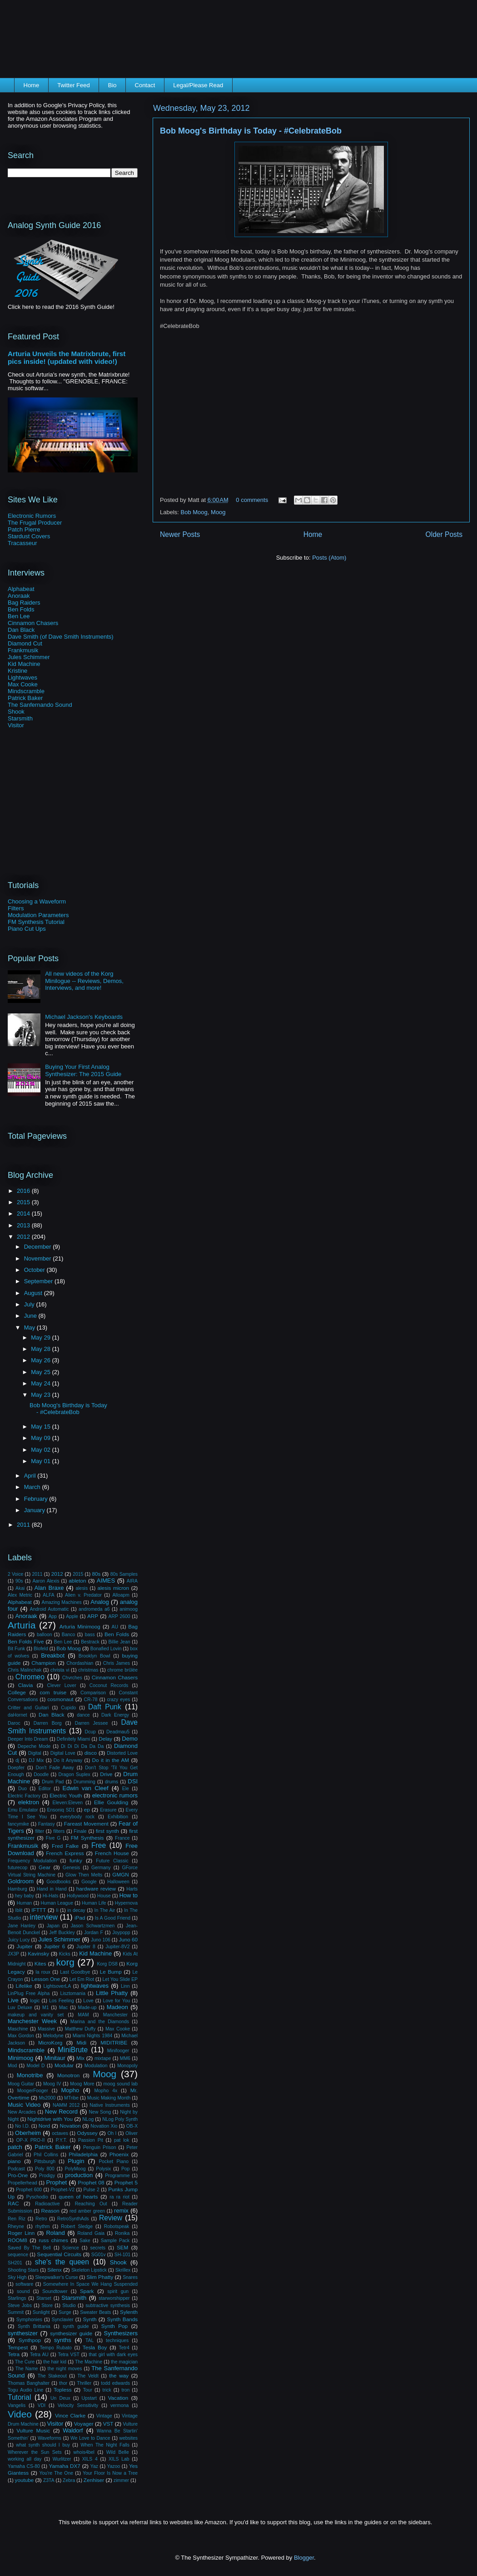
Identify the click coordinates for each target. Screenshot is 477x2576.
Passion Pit (90, 2140)
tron (125, 2389)
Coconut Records (109, 1685)
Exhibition (118, 1816)
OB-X (132, 2126)
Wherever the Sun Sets (35, 2452)
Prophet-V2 (63, 2189)
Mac (63, 2007)
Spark (87, 2291)
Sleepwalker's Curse (56, 2277)
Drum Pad (53, 1781)
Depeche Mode (34, 1746)
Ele (125, 1788)
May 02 (41, 1449)
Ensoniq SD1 (61, 1809)
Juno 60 (128, 1939)
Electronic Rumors (32, 515)
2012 (24, 1236)
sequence (18, 2254)
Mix (80, 2058)
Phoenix (119, 2154)
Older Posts (444, 534)
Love (88, 2000)
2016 (24, 1190)
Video (20, 2414)
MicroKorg (50, 2042)
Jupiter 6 (54, 1946)
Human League (57, 1903)
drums (111, 1781)
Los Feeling (61, 2000)
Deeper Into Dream (28, 1739)
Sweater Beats (95, 2312)
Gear (44, 1867)
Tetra (14, 2354)
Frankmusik (23, 650)
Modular (64, 2065)
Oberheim (28, 2132)
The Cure (25, 2361)
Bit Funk (16, 1648)
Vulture (130, 2424)
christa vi (60, 1670)
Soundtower (54, 2291)
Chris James (116, 1663)
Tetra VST (69, 2354)
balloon (44, 1634)
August (34, 1293)
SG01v (98, 2254)
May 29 (41, 1337)
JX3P (13, 1953)
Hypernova (126, 1903)
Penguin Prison (99, 2147)
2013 (24, 1225)
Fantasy (46, 1824)
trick (107, 2389)
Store (47, 2305)
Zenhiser (94, 2480)
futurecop (17, 1867)
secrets (98, 2247)
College (17, 1692)
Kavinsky (38, 1953)
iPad (80, 1918)
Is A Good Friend (112, 1918)
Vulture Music (33, 2430)
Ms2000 (47, 2097)
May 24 (41, 1383)
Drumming (84, 1781)
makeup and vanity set (36, 2014)
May (30, 1327)
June (31, 1315)
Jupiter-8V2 (117, 1946)
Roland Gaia (90, 2233)
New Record (61, 2111)
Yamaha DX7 (64, 2466)
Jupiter (25, 1946)
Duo (22, 1788)
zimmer (121, 2480)
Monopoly (127, 2065)
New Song (100, 2111)
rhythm (42, 2226)
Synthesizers (121, 2333)
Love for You (116, 2000)
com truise (53, 1692)
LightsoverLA (57, 1986)
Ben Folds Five (26, 1641)
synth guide (76, 2326)
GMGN (120, 1874)
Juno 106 (100, 1939)
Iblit (18, 1910)
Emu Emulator (23, 1809)
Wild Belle (117, 2452)
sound (23, 2291)
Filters (16, 908)
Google (89, 1881)
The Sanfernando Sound (40, 704)
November (38, 1258)
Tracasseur (22, 543)
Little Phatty (112, 1993)
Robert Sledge (77, 2226)
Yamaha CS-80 (24, 2466)
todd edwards (115, 2383)
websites (128, 2438)
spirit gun (118, 2291)
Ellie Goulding (111, 1802)
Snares (130, 2277)
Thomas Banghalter (29, 2383)
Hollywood (78, 1895)
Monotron (68, 2075)
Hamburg (17, 1888)
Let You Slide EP (120, 1979)
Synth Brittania (34, 2326)
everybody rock (77, 1816)
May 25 (41, 1372)
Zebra (69, 2480)
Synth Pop (114, 2326)
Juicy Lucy (19, 1939)
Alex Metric (20, 1595)
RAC (13, 2203)
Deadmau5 (117, 1731)
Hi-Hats (51, 1895)
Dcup (89, 1731)
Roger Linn (21, 2233)
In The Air (104, 1910)
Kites (40, 1963)
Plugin (76, 2161)
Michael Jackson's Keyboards (84, 1016)
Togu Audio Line (25, 2389)
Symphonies (29, 2319)
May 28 (41, 1348)
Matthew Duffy (80, 2028)
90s (19, 1580)
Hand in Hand (52, 1888)
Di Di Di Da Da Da (82, 1746)
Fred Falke (65, 1846)
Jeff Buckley (62, 1932)
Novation (70, 2126)
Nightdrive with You (50, 2119)
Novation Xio (103, 2126)
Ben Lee (19, 616)
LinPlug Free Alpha (29, 1993)
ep (87, 1809)
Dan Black (21, 629)
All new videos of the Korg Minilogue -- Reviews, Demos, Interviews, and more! (84, 980)
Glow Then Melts (83, 1874)
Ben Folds (21, 609)
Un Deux (60, 2398)
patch (15, 2147)
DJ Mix (36, 1760)
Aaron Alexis (45, 1580)
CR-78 (91, 1699)
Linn (125, 1986)
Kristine (17, 670)
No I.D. (22, 2126)
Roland (55, 2232)
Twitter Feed (73, 85)
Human (24, 1903)
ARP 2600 (119, 1616)
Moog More (82, 2083)
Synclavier (63, 2319)
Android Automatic (49, 1609)
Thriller (84, 2383)
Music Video (24, 2104)
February (37, 1498)
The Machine (88, 2361)
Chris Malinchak (24, 1670)
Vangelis (16, 2405)
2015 (24, 1202)
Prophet (56, 2182)
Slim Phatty (99, 2277)
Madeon (117, 2007)
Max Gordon (21, 2035)
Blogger (304, 2557)
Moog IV (52, 2083)
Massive (46, 2028)
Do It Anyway (68, 1760)
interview (44, 1917)
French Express (65, 1853)
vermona (119, 2405)
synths (62, 2340)
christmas (88, 1670)
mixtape (102, 2058)
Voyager (84, 2424)
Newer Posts (180, 534)
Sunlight (41, 2312)
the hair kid (54, 2361)
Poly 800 (45, 2168)
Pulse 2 (91, 2189)
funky (76, 1860)
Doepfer (16, 1767)
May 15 (41, 1426)
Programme (117, 2175)
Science (70, 2247)
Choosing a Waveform (37, 901)
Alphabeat (21, 589)
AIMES (106, 1580)
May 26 (41, 1360)
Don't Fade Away (55, 1767)
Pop (125, 2168)
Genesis (71, 1867)
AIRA (132, 1580)
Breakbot (53, 1655)
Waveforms (49, 2438)
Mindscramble (26, 691)
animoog (128, 1609)
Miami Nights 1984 (92, 2035)
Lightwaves (22, 677)
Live (13, 2000)
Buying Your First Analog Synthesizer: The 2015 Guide (83, 1070)
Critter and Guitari (28, 1707)
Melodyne (53, 2035)
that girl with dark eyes (113, 2354)
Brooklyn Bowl (94, 1655)
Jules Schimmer (29, 657)
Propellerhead (22, 2182)
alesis (82, 1588)
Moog (218, 512)
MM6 (125, 2058)
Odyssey (87, 2133)
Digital (34, 1753)
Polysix (103, 2168)
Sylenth (129, 2312)
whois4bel (84, 2452)
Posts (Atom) (329, 557)
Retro (41, 2218)
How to (128, 1895)
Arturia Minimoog (80, 1626)
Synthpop (30, 2340)
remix (121, 2210)
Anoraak (19, 595)
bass (90, 1634)
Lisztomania (72, 1993)
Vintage (104, 2415)
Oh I (111, 2133)
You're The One (56, 2473)
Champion (43, 1663)
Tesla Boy (95, 2347)
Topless (63, 2389)
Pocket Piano (114, 2161)
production (79, 2175)
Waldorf (73, 2430)
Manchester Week (32, 2021)
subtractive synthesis (107, 2305)
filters (59, 1831)
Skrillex (123, 2270)
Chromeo (30, 1677)
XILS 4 (90, 2459)
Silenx (54, 2270)
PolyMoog (75, 2168)
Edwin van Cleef (86, 1788)
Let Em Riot (82, 1979)
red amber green (87, 2211)
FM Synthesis (87, 1838)
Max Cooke (23, 684)
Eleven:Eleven (68, 1802)
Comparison (93, 1692)
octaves (60, 2133)
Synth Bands (122, 2319)
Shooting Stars (23, 2270)
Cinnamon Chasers (33, 623)
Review (110, 2218)
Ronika (122, 2233)
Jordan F (93, 1932)
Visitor (16, 725)
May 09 (41, 1437)
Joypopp (121, 1932)
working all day (24, 2459)
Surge (65, 2312)
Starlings (17, 2298)
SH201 (15, 2262)
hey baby (24, 1895)
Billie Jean (119, 1641)
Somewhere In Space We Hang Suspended (90, 2284)
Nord (44, 2126)
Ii (57, 1910)
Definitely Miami (73, 1739)
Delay (105, 1739)
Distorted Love (122, 1753)
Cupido (68, 1707)
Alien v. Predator (83, 1595)
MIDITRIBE (113, 2042)
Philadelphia (83, 2154)
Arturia (21, 1625)
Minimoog (20, 2058)
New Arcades (22, 2111)
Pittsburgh (44, 2161)
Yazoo (113, 2466)
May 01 (41, 1461)
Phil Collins (46, 2154)
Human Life (94, 1903)
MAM (83, 2014)
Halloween (118, 1881)
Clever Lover (61, 1685)
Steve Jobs (20, 2305)
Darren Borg (48, 1723)
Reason (50, 2211)
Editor (45, 1788)
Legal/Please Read (198, 85)
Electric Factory (24, 1795)
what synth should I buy (43, 2444)
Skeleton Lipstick (89, 2270)
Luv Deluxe (20, 2007)
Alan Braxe (49, 1587)
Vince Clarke (70, 2415)
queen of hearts (78, 2196)
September (39, 1281)
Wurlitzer (62, 2459)
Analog (99, 1601)
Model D (36, 2065)
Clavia (25, 1685)
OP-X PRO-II (30, 2140)
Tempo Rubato (56, 2347)
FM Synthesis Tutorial (36, 921)
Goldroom (21, 1881)
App (53, 1616)
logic (35, 2000)
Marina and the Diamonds (99, 2021)
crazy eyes (118, 1699)
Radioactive (47, 2203)
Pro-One (18, 2175)
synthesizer (23, 2333)
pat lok (121, 2140)
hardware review (96, 1888)
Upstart (89, 2398)
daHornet (17, 1714)
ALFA (48, 1595)
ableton (77, 1580)
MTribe (71, 2097)
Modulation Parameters (38, 915)
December (38, 1246)
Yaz (94, 2466)
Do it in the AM (110, 1760)
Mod (12, 2065)
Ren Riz (16, 2218)
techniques (117, 2340)
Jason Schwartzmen (93, 1925)
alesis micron (113, 1588)
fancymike (18, 1824)
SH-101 (122, 2254)
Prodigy (47, 2175)
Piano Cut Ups (27, 928)
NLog (88, 2119)
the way (119, 2375)
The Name (26, 2368)
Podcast (16, 2168)
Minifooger (118, 2050)
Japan (53, 1925)
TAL (89, 2340)
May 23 (41, 1394)
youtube (24, 2480)
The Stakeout (52, 2375)
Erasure (108, 1809)
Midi (81, 2042)
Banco (68, 1634)
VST (108, 2424)
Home (32, 85)
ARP (92, 1616)
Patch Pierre (24, 529)
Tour (87, 2389)
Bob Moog (194, 512)
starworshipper (114, 2298)
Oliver (131, 2133)
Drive (106, 1774)
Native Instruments (109, 2105)
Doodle (41, 1774)
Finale (80, 1831)
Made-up (87, 2007)
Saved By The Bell (29, 2247)
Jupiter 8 (85, 1946)
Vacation (118, 2398)
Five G (53, 1838)
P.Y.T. (61, 2140)
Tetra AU (39, 2354)
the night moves (65, 2368)
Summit (16, 2312)
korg (65, 1962)
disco (90, 1753)
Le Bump (111, 1972)
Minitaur (55, 2058)
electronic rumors (115, 1795)
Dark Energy (115, 1714)
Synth (90, 2319)
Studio (68, 2305)
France (122, 1838)
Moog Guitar (21, 2083)
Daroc (14, 1723)
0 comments (252, 499)
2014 (24, 1213)
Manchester (115, 2014)
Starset (43, 2298)
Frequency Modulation (32, 1860)
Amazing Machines (61, 1602)
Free (98, 1845)
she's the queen (62, 2262)
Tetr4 (124, 2347)
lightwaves (95, 1985)
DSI (133, 1781)
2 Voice (15, 1574)
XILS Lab (119, 2459)
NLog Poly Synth (120, 2119)
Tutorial (19, 2397)
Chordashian (79, 1663)
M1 (45, 2007)
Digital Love (62, 1753)
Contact (145, 85)
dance (83, 1714)
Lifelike (23, 1986)
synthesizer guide (71, 2333)
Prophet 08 (91, 2182)
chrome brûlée (122, 1670)
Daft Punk (104, 1707)
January (35, 1510)
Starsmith (20, 718)
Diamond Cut (25, 643)
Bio (112, 85)
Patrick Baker (25, 698)
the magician (124, 2361)
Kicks (64, 1953)
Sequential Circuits (59, 2254)
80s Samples (124, 1574)
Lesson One (45, 1979)
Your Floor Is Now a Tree (110, 2473)
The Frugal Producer (35, 522)
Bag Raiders (24, 602)
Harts (132, 1888)
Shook (16, 711)
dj (17, 1760)
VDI (41, 2405)
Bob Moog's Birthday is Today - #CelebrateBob (251, 130)
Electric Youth (66, 1795)
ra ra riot (119, 2196)
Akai (20, 1588)
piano (14, 2161)
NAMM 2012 (66, 2105)
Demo (130, 1738)
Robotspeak (116, 2226)
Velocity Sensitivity (78, 2405)
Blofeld (41, 1648)
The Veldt (87, 2375)
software (24, 2284)
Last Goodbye (75, 1972)
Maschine (18, 2028)
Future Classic (112, 1860)
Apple (72, 1616)
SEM (122, 2247)
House (104, 1895)
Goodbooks (58, 1881)
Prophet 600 (29, 2189)
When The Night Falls (105, 2444)
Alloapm (120, 1595)
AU (114, 1626)
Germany (101, 1867)
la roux (42, 1972)
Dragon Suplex (74, 1774)
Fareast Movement (86, 1824)
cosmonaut (60, 1699)
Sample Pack (115, 2240)
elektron (28, 1802)
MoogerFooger (32, 2090)
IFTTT (38, 1910)
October (35, 1269)
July (30, 1304)
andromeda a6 (94, 1609)
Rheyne (16, 2226)
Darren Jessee (91, 1723)
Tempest (18, 2347)
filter (39, 1831)
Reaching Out (91, 2203)
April (31, 1475)
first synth (107, 1831)
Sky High (17, 2277)
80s (96, 1574)
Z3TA (49, 2480)
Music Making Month (109, 2097)
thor (63, 2383)
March (33, 1487)
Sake (85, 2240)
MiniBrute (73, 2050)
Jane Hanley (21, 1925)
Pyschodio (37, 2196)
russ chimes (53, 2240)
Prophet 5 (126, 2182)
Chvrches (72, 1677)
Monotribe (30, 2075)
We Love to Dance (90, 2438)
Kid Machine (24, 663)
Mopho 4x (105, 2090)
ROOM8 (17, 2240)
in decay (76, 1910)
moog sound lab (121, 2083)
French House (112, 1853)
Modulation (96, 2065)
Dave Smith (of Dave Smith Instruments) (61, 636)
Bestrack (90, 1641)
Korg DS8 (107, 1963)
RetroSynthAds (73, 2218)
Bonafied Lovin (106, 1648)
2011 (24, 1524)
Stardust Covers (29, 536)
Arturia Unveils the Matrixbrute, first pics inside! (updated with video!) (66, 357)
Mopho (70, 2090)
